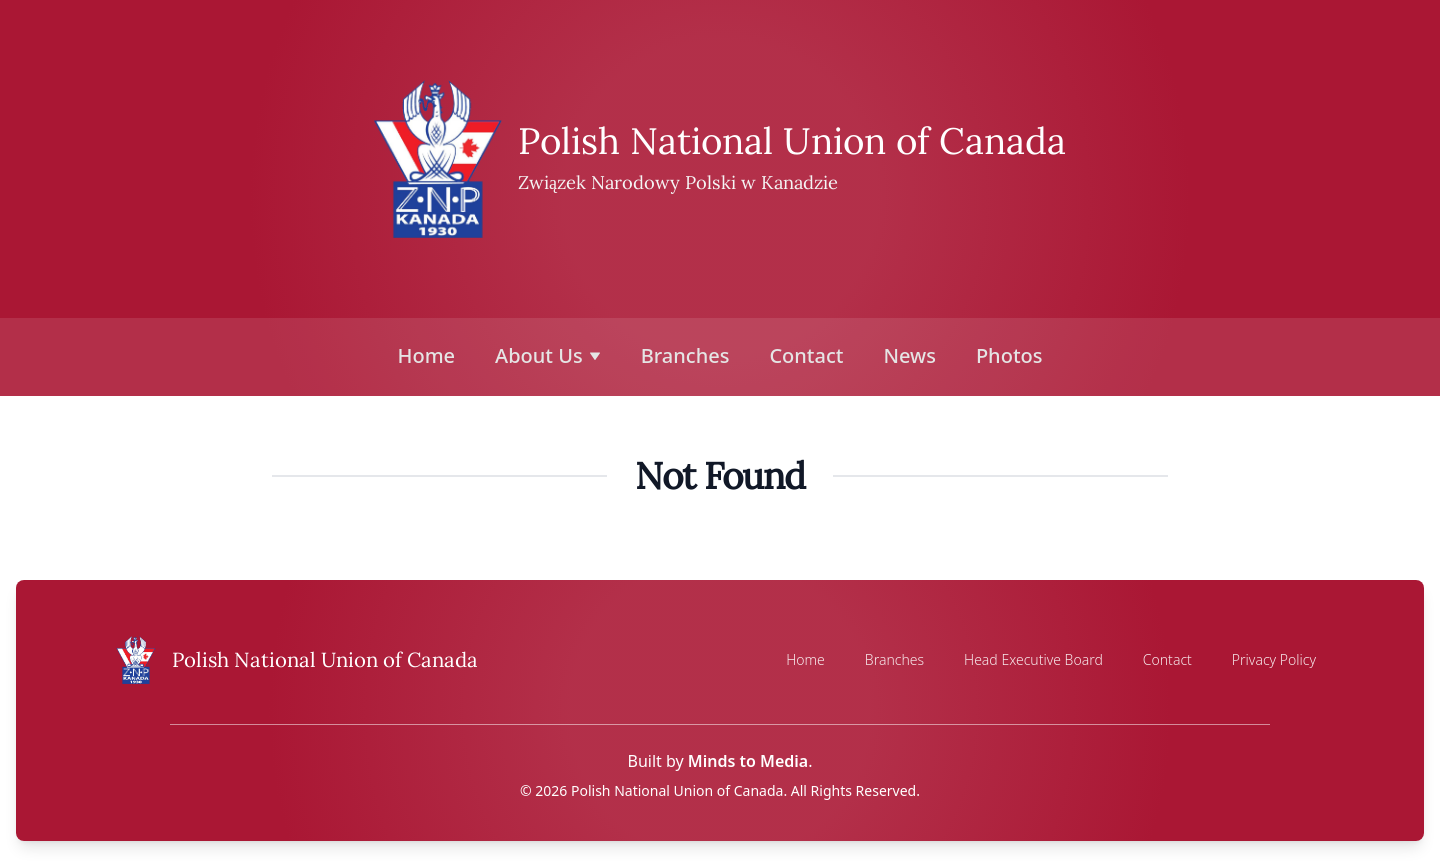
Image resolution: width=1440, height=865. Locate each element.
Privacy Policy (1274, 659)
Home (427, 355)
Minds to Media (748, 761)
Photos (1009, 355)
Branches (685, 355)
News (909, 355)
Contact (806, 355)
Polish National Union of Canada (792, 140)
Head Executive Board (1033, 659)
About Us (548, 355)
